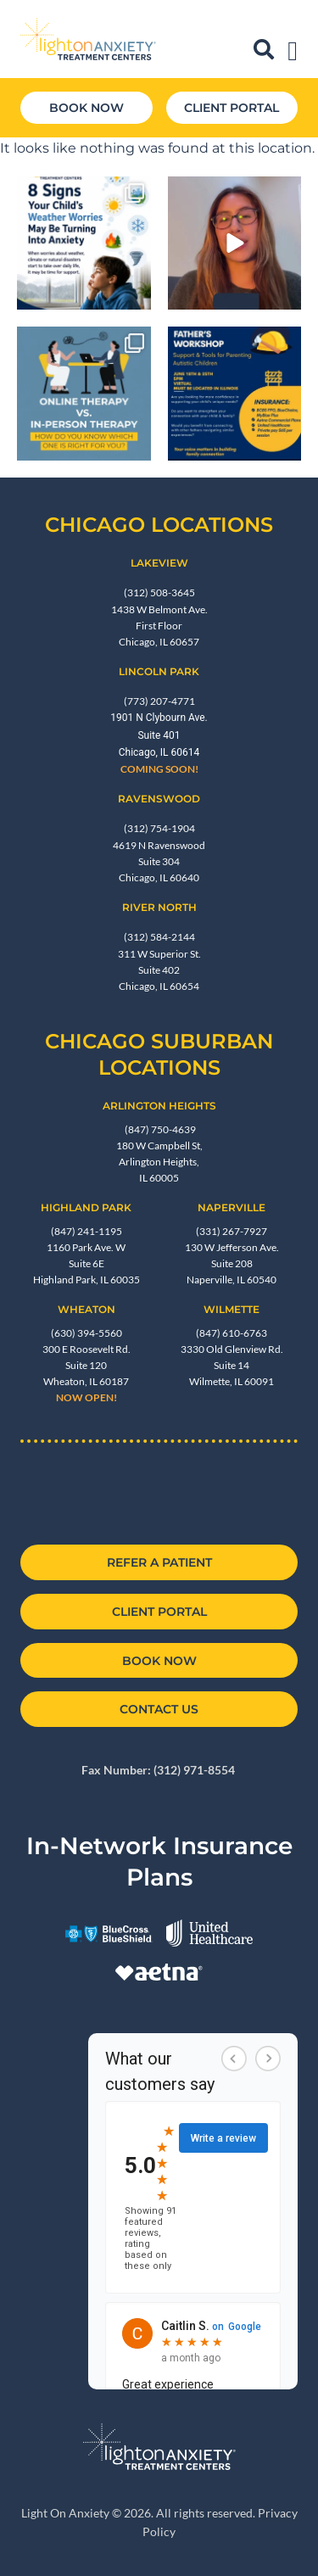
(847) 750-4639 (159, 1129)
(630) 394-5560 (86, 1333)
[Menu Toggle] (292, 50)
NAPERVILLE (231, 1207)
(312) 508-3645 (159, 592)
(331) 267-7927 (231, 1231)
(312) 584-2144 (159, 936)
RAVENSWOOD (159, 798)
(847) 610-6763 (231, 1333)
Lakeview (159, 562)
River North (159, 907)
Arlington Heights (159, 1105)
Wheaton (86, 1309)
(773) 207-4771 (159, 701)
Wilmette (231, 1309)
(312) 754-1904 (159, 828)
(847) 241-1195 (86, 1231)
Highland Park (86, 1207)
